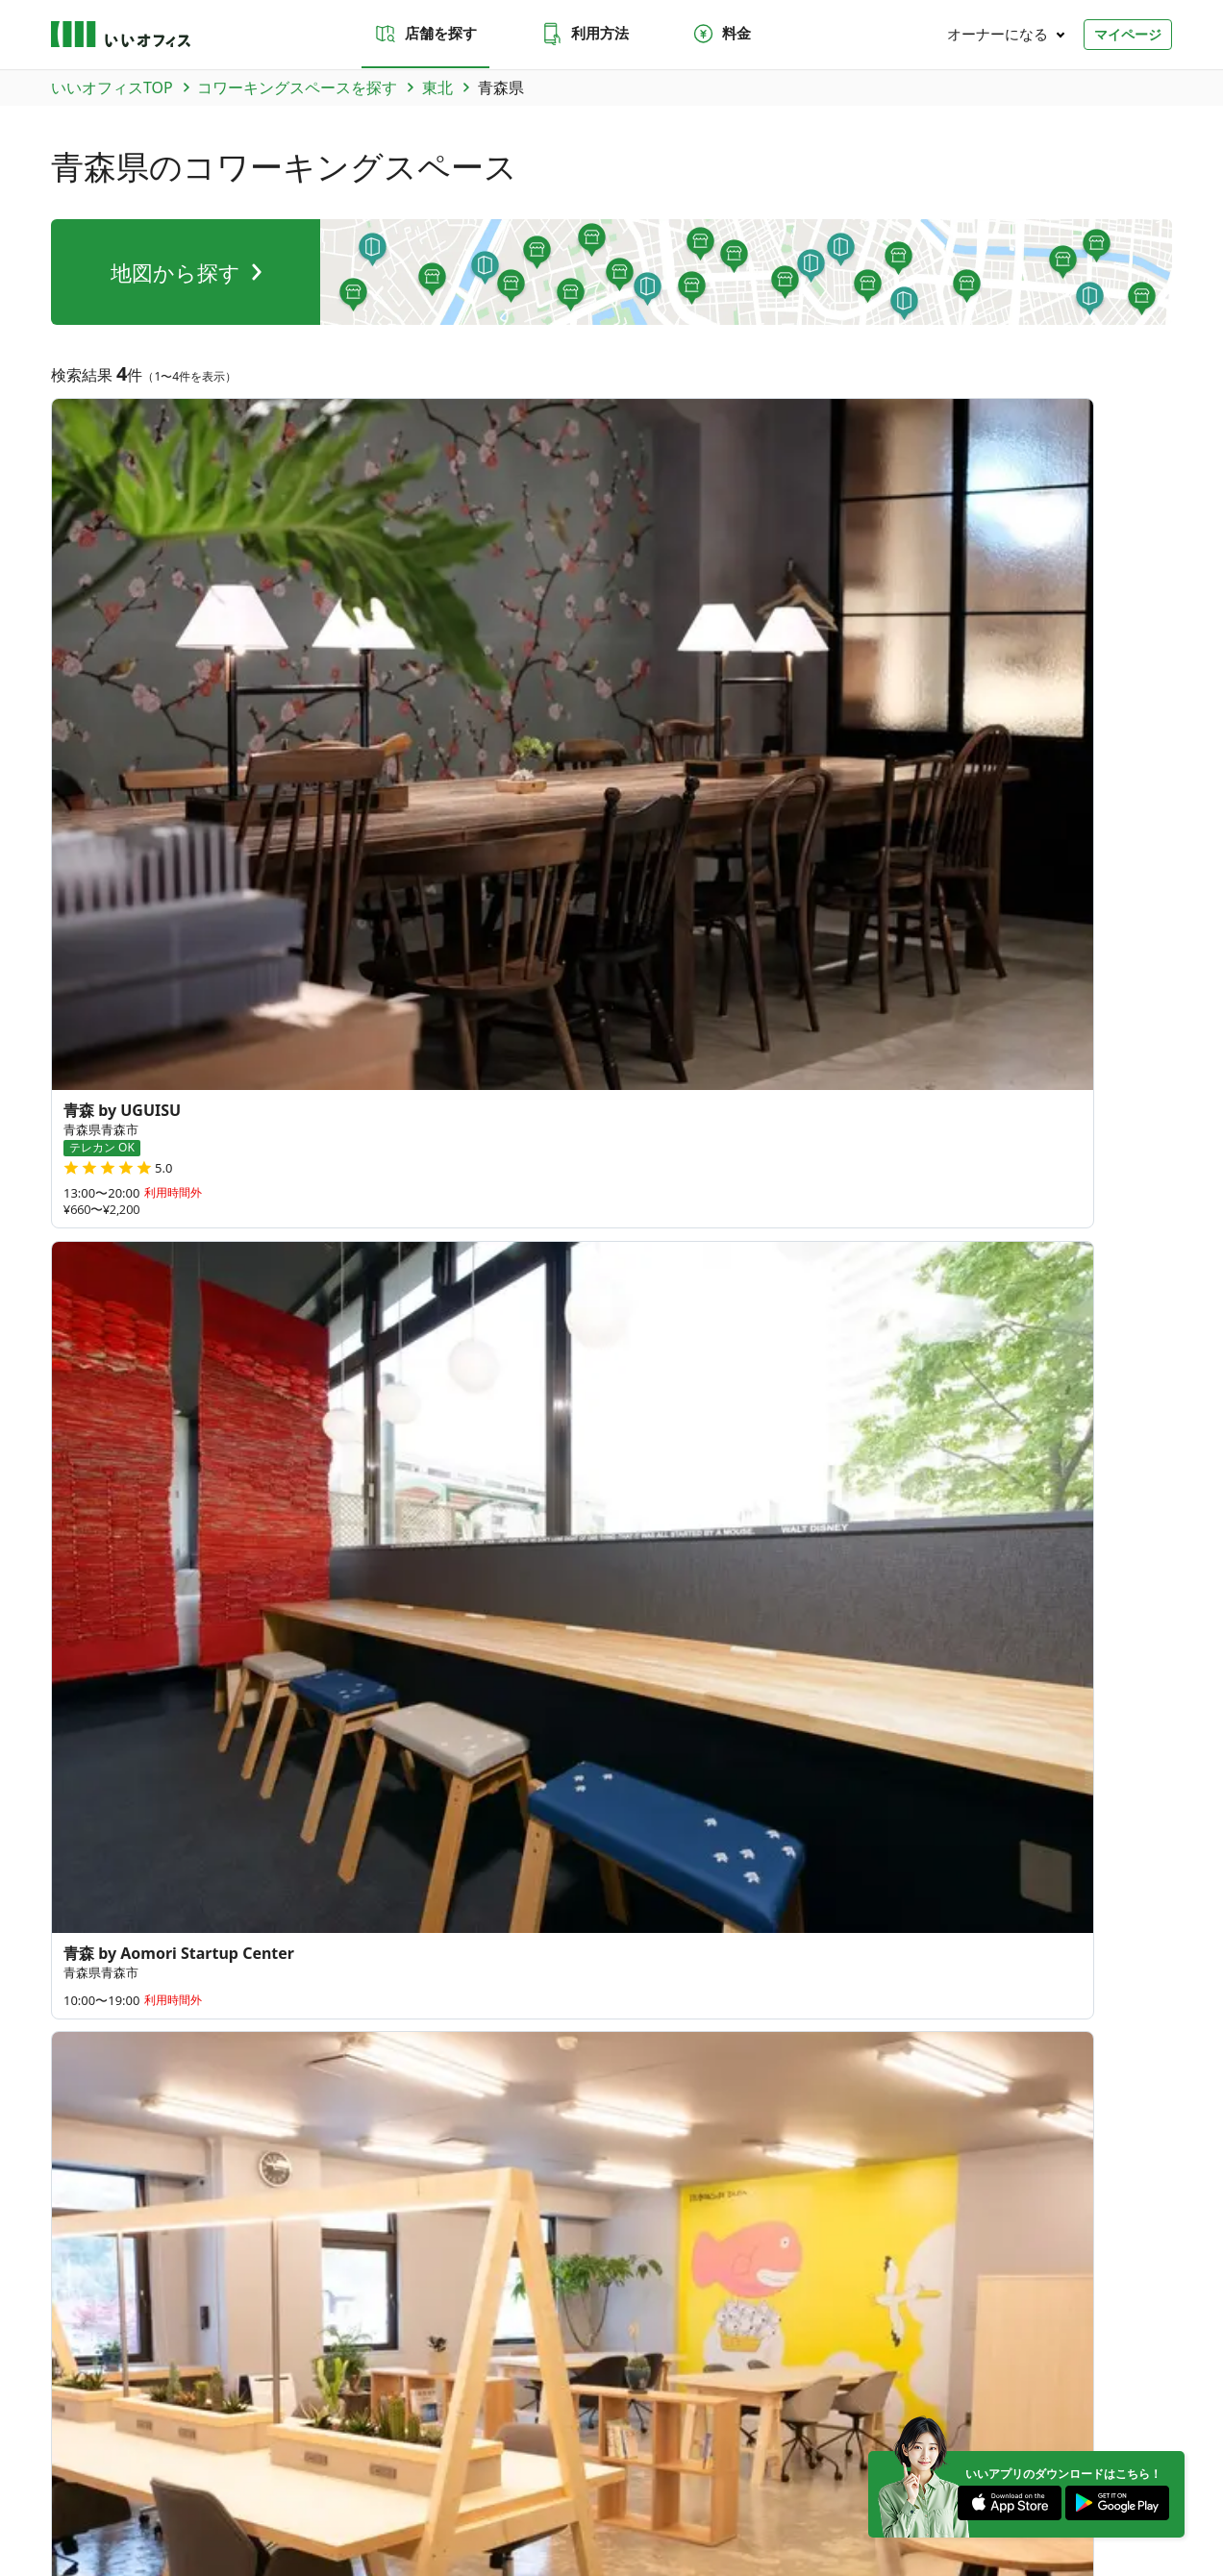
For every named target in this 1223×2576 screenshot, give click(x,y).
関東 (152, 2346)
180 (827, 1645)
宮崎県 (562, 1728)
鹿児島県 (252, 1762)
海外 (504, 2346)
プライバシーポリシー (193, 2489)
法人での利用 (626, 2042)
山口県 (244, 1647)
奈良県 (435, 1601)
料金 (721, 33)
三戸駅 (74, 1153)
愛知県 (513, 1566)
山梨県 (498, 1520)
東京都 (562, 1439)
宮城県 (199, 853)
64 (986, 1517)
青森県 (74, 853)
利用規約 (293, 2489)
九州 (425, 2346)
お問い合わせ (354, 2042)
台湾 (237, 1855)
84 (703, 1665)
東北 (113, 2346)
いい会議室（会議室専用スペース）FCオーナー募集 (494, 2149)
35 (1023, 1409)
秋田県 (261, 853)
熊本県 (435, 1728)
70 (751, 1593)
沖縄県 (244, 1809)
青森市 (74, 1003)
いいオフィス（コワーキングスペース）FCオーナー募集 (196, 2149)
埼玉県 (435, 1439)
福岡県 (244, 1728)
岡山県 (498, 1647)
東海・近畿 (295, 2346)
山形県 (324, 853)
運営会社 (74, 2489)
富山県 (308, 1520)
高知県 (371, 1682)
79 (878, 1573)
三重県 (386, 1566)
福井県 (435, 1520)
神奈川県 (252, 1474)
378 (958, 1640)
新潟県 (244, 1520)
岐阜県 (244, 1566)
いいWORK (668, 2489)
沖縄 (465, 2346)
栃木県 (371, 1439)
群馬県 (308, 1439)
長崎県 (371, 1728)
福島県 (386, 853)
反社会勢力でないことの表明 (534, 2489)
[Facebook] (1149, 2438)
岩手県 (136, 853)
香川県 (308, 1647)
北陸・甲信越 (215, 2346)
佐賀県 (308, 1728)
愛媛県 (308, 1682)
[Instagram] (1090, 2438)
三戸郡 (199, 1003)
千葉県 (498, 1439)
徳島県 (244, 1682)
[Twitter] (1032, 2438)
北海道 (244, 1347)
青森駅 (136, 1153)
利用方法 (584, 33)
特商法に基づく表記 (387, 2489)
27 (709, 1512)
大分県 (498, 1728)
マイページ (1127, 34)
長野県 (562, 1520)
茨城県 (244, 1439)
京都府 (244, 1601)
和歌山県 (315, 1566)
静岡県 (449, 1566)
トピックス (80, 2223)
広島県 (562, 1647)
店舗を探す (425, 33)
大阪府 (308, 1601)
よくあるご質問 (481, 2042)
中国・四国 (369, 2346)
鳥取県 (371, 1647)
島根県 (435, 1647)
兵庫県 (371, 1601)
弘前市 (136, 1003)
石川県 (371, 1520)
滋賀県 (498, 1601)
